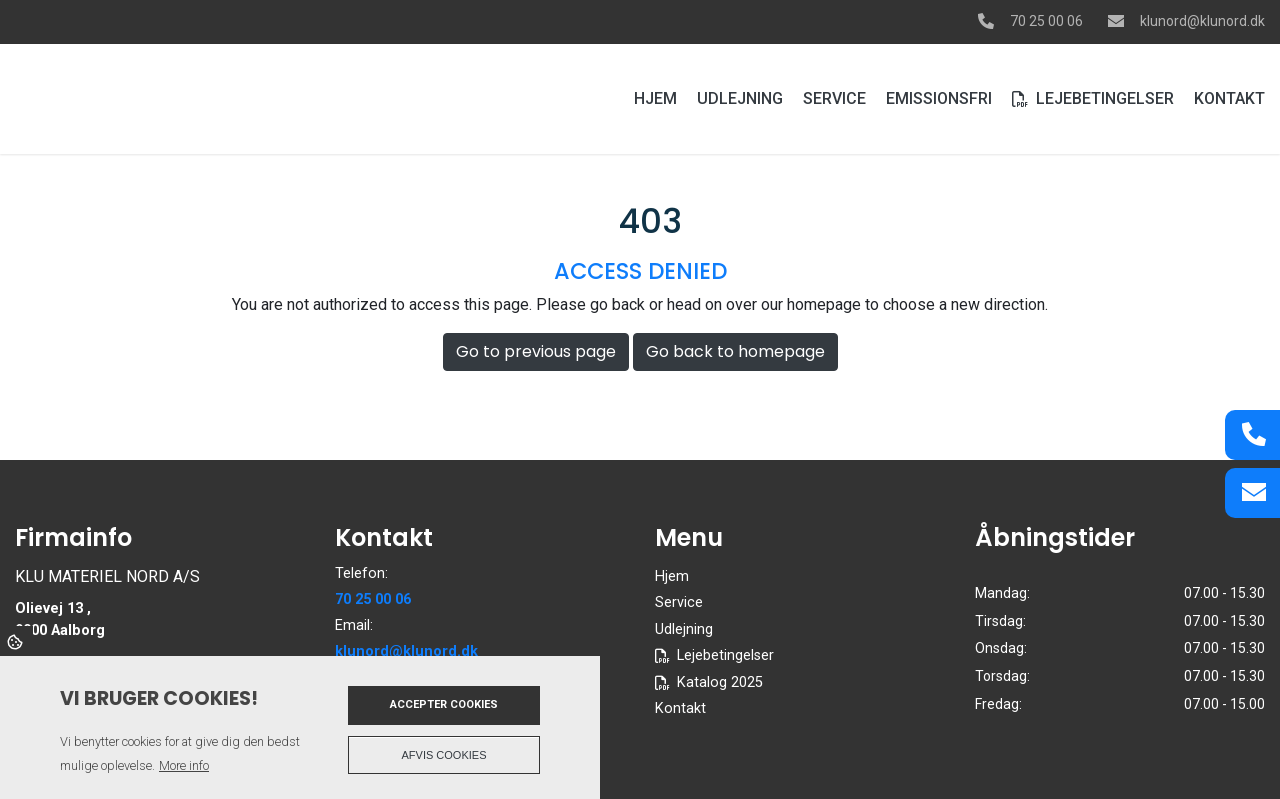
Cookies (16, 641)
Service (679, 603)
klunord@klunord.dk (1202, 21)
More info (184, 765)
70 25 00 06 (1046, 21)
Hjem (672, 577)
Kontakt (680, 709)
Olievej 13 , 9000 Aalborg (60, 619)
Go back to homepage (735, 351)
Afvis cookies (444, 755)
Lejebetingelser (725, 656)
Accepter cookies (444, 704)
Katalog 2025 (720, 683)
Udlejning (684, 630)
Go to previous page (536, 351)
